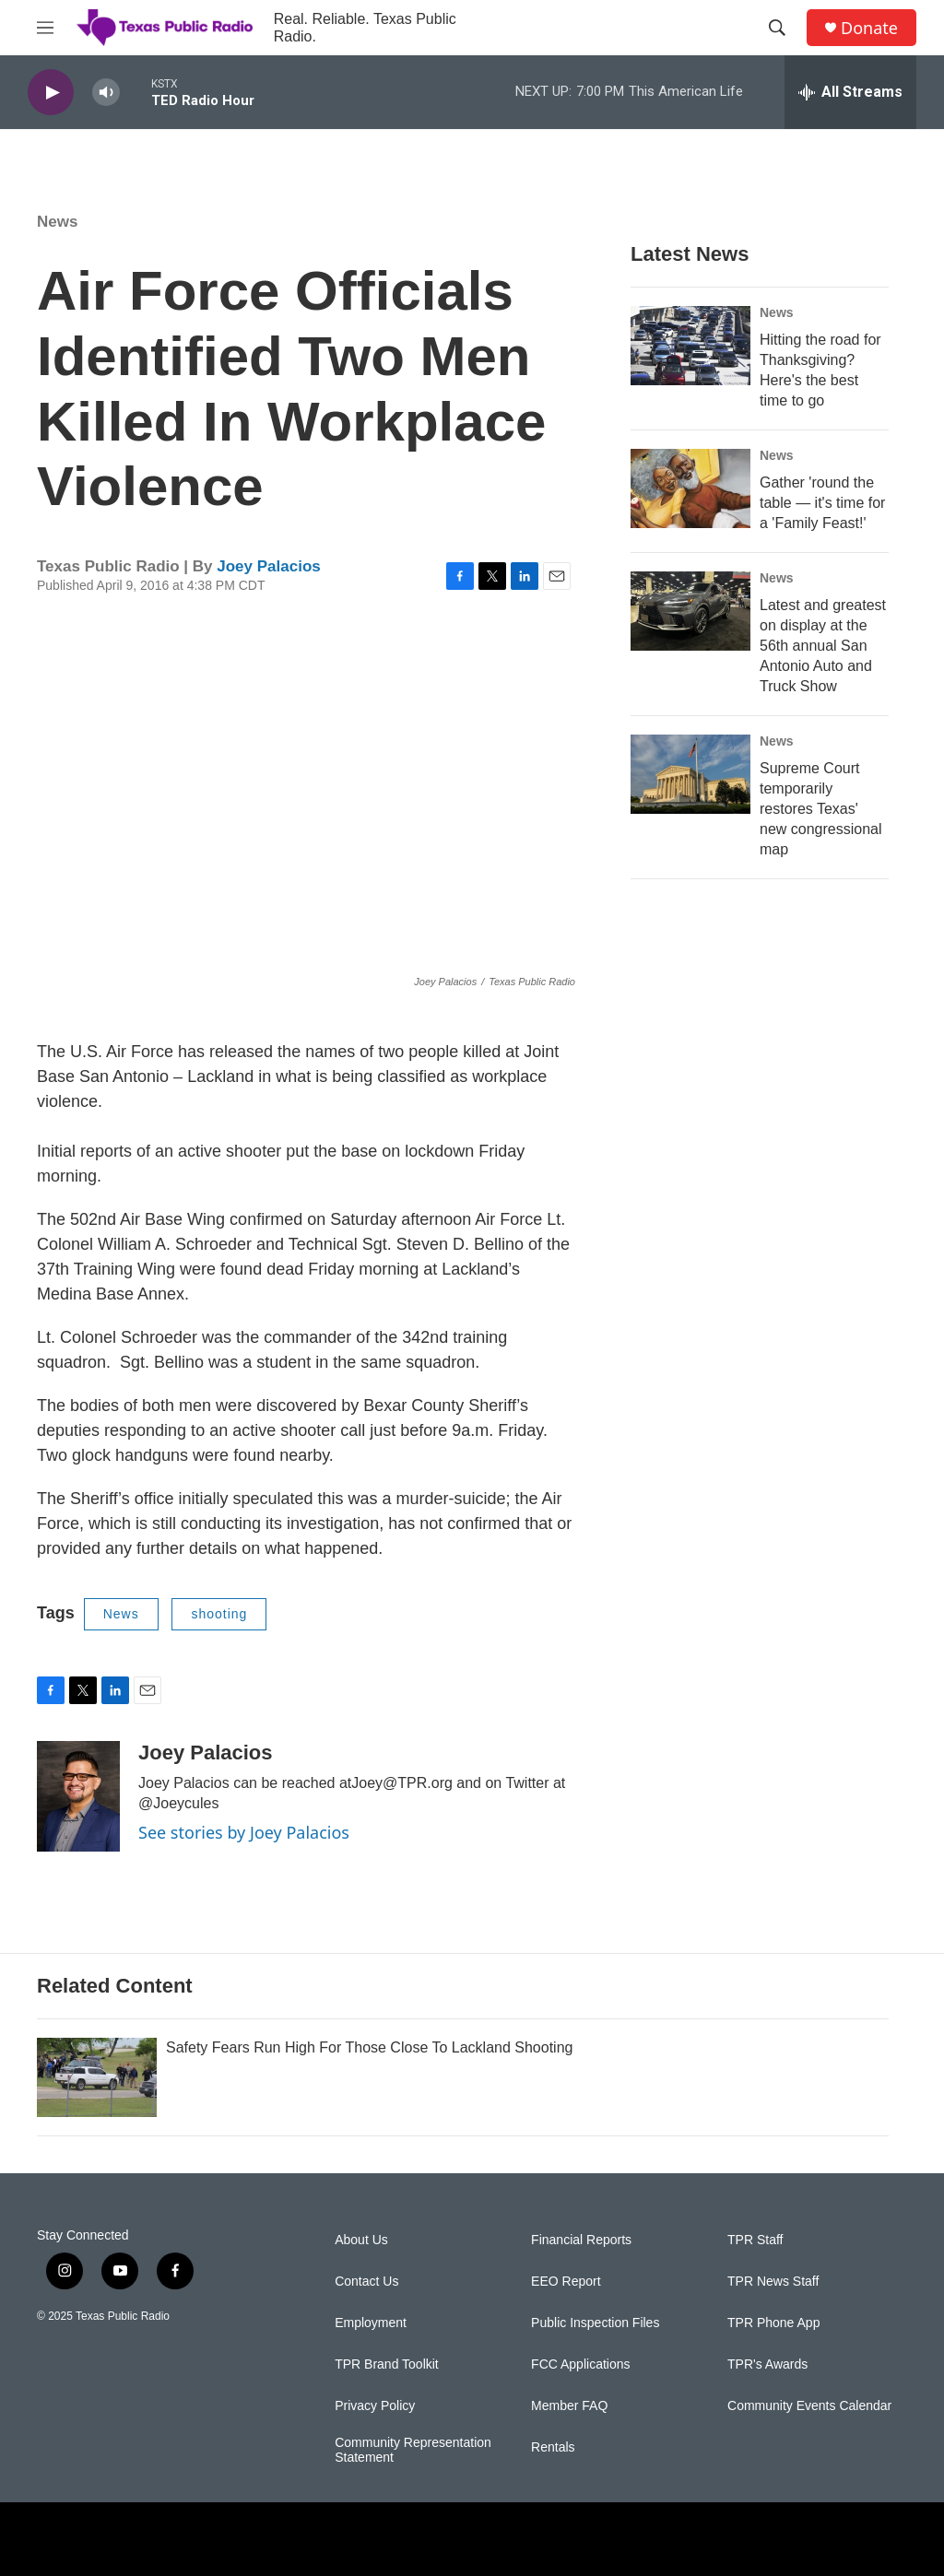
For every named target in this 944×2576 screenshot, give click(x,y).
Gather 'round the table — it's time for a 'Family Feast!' (822, 503)
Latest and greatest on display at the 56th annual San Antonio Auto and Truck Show (823, 645)
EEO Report (565, 2281)
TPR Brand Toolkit (387, 2364)
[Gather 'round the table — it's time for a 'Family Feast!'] (690, 488)
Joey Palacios (268, 566)
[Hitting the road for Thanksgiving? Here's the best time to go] (690, 345)
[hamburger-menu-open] (45, 27)
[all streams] (850, 92)
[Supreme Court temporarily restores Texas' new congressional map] (690, 774)
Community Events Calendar (809, 2406)
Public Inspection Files (595, 2323)
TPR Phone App (773, 2323)
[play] (50, 92)
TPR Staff (755, 2240)
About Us (361, 2240)
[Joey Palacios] (78, 1796)
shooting (219, 1613)
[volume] (106, 92)
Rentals (552, 2447)
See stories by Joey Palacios (243, 1832)
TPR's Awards (767, 2364)
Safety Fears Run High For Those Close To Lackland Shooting (369, 2047)
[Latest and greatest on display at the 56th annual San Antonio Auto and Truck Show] (690, 611)
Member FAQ (569, 2406)
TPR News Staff (773, 2281)
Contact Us (366, 2281)
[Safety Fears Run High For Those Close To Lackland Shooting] (97, 2077)
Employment (371, 2323)
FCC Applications (580, 2364)
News (57, 221)
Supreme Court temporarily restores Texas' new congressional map (821, 808)
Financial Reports (581, 2240)
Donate (869, 28)
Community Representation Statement (413, 2450)
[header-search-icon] (777, 27)
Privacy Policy (375, 2406)
